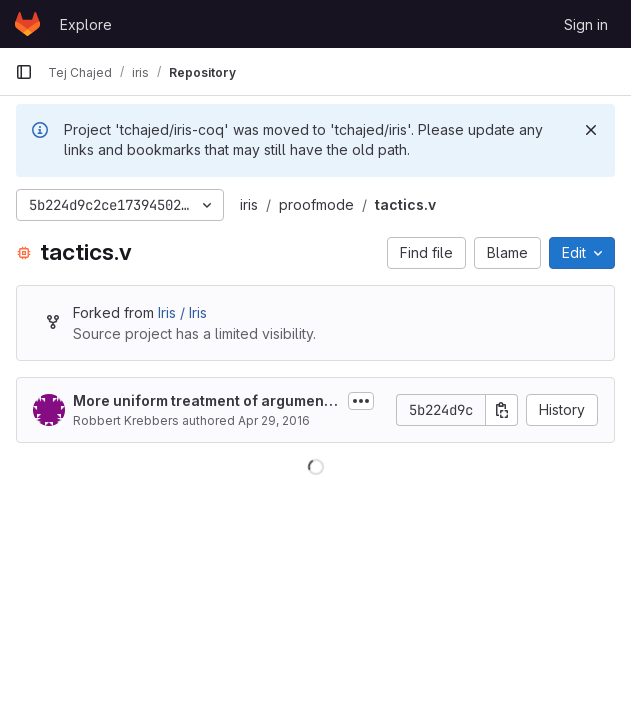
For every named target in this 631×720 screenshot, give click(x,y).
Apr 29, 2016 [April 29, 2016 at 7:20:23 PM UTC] (274, 420)
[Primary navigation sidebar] (24, 72)
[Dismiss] (591, 130)
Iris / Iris (182, 312)
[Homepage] (27, 24)
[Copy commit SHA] (502, 410)
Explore (86, 24)
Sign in (586, 24)
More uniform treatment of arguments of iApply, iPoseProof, (205, 401)
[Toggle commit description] (361, 401)
